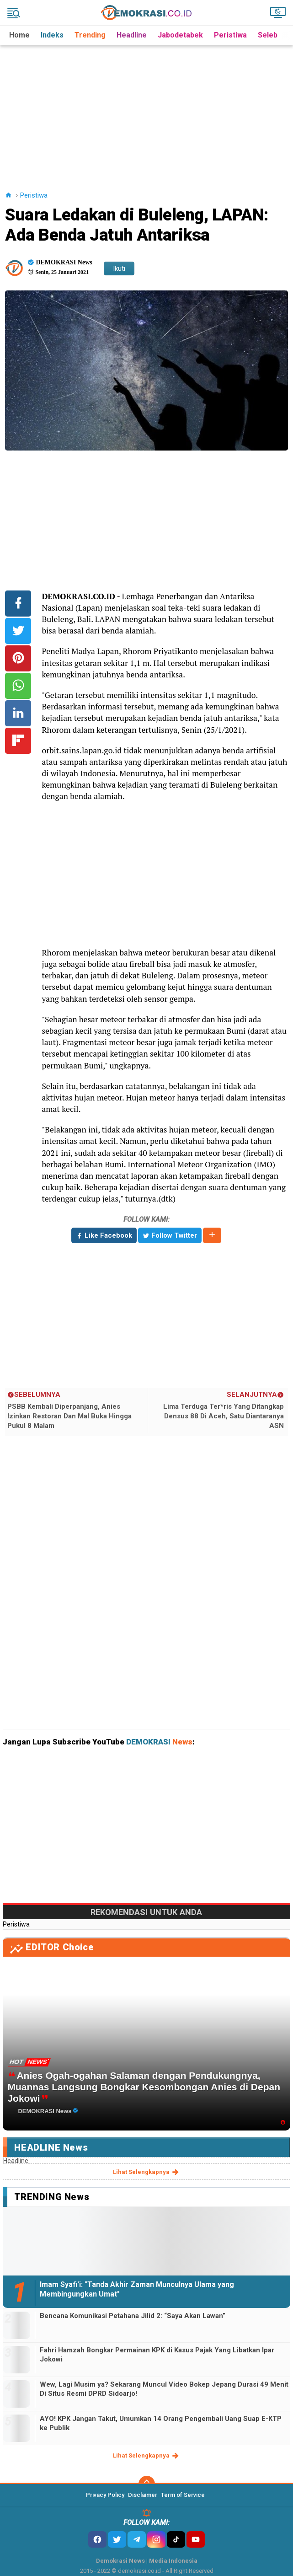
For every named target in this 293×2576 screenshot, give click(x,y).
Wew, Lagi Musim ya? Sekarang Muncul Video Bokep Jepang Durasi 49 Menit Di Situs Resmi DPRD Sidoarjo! (164, 2389)
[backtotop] (147, 2484)
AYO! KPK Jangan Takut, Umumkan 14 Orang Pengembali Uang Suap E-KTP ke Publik (161, 2423)
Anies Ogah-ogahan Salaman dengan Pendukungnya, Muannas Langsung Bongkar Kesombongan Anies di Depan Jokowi (143, 2087)
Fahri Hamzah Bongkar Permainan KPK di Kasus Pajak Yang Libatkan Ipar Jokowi (157, 2354)
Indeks (52, 35)
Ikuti (119, 268)
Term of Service (183, 2494)
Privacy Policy (105, 2494)
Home (19, 35)
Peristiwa (230, 35)
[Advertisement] (148, 109)
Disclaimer (142, 2494)
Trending (90, 35)
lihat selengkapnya (146, 2172)
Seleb (267, 35)
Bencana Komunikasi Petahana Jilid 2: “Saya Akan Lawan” (132, 2316)
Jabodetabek (180, 35)
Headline (132, 35)
